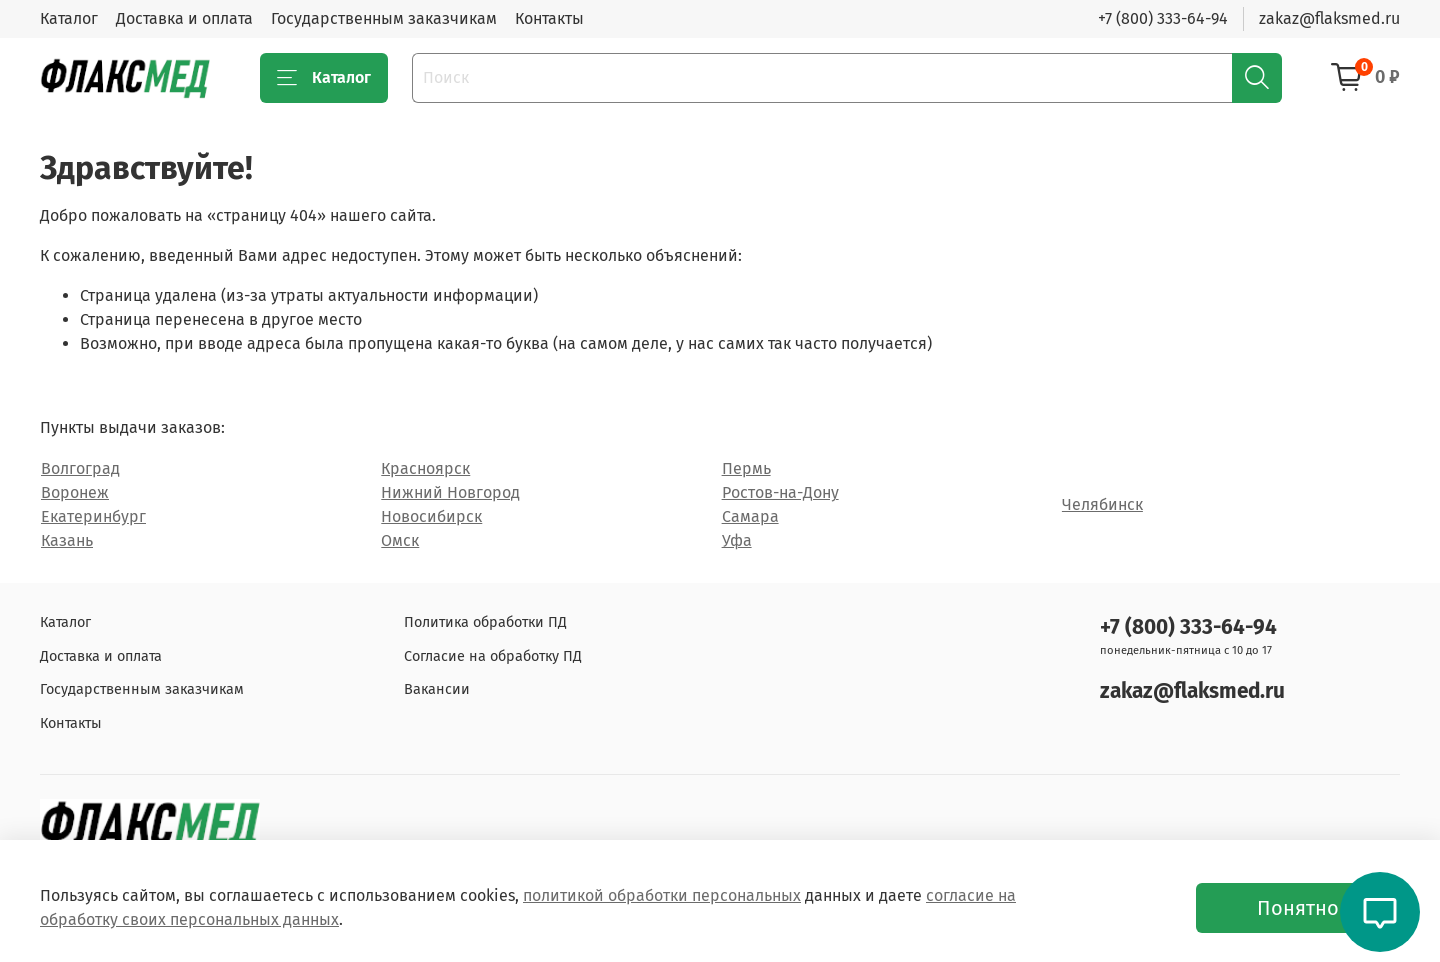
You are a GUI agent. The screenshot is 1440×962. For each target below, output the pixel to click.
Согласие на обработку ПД (493, 656)
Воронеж (75, 492)
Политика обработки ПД (485, 622)
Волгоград (80, 468)
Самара (750, 516)
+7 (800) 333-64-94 (1163, 18)
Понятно (1298, 908)
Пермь (746, 468)
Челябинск (1102, 504)
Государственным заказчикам (384, 18)
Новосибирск (431, 516)
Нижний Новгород (450, 492)
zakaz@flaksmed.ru (1329, 18)
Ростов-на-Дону (780, 492)
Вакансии (437, 689)
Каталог (69, 18)
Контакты (549, 18)
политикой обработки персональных (662, 895)
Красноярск (425, 468)
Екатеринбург (93, 516)
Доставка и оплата (184, 18)
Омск (400, 540)
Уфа (737, 540)
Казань (67, 540)
